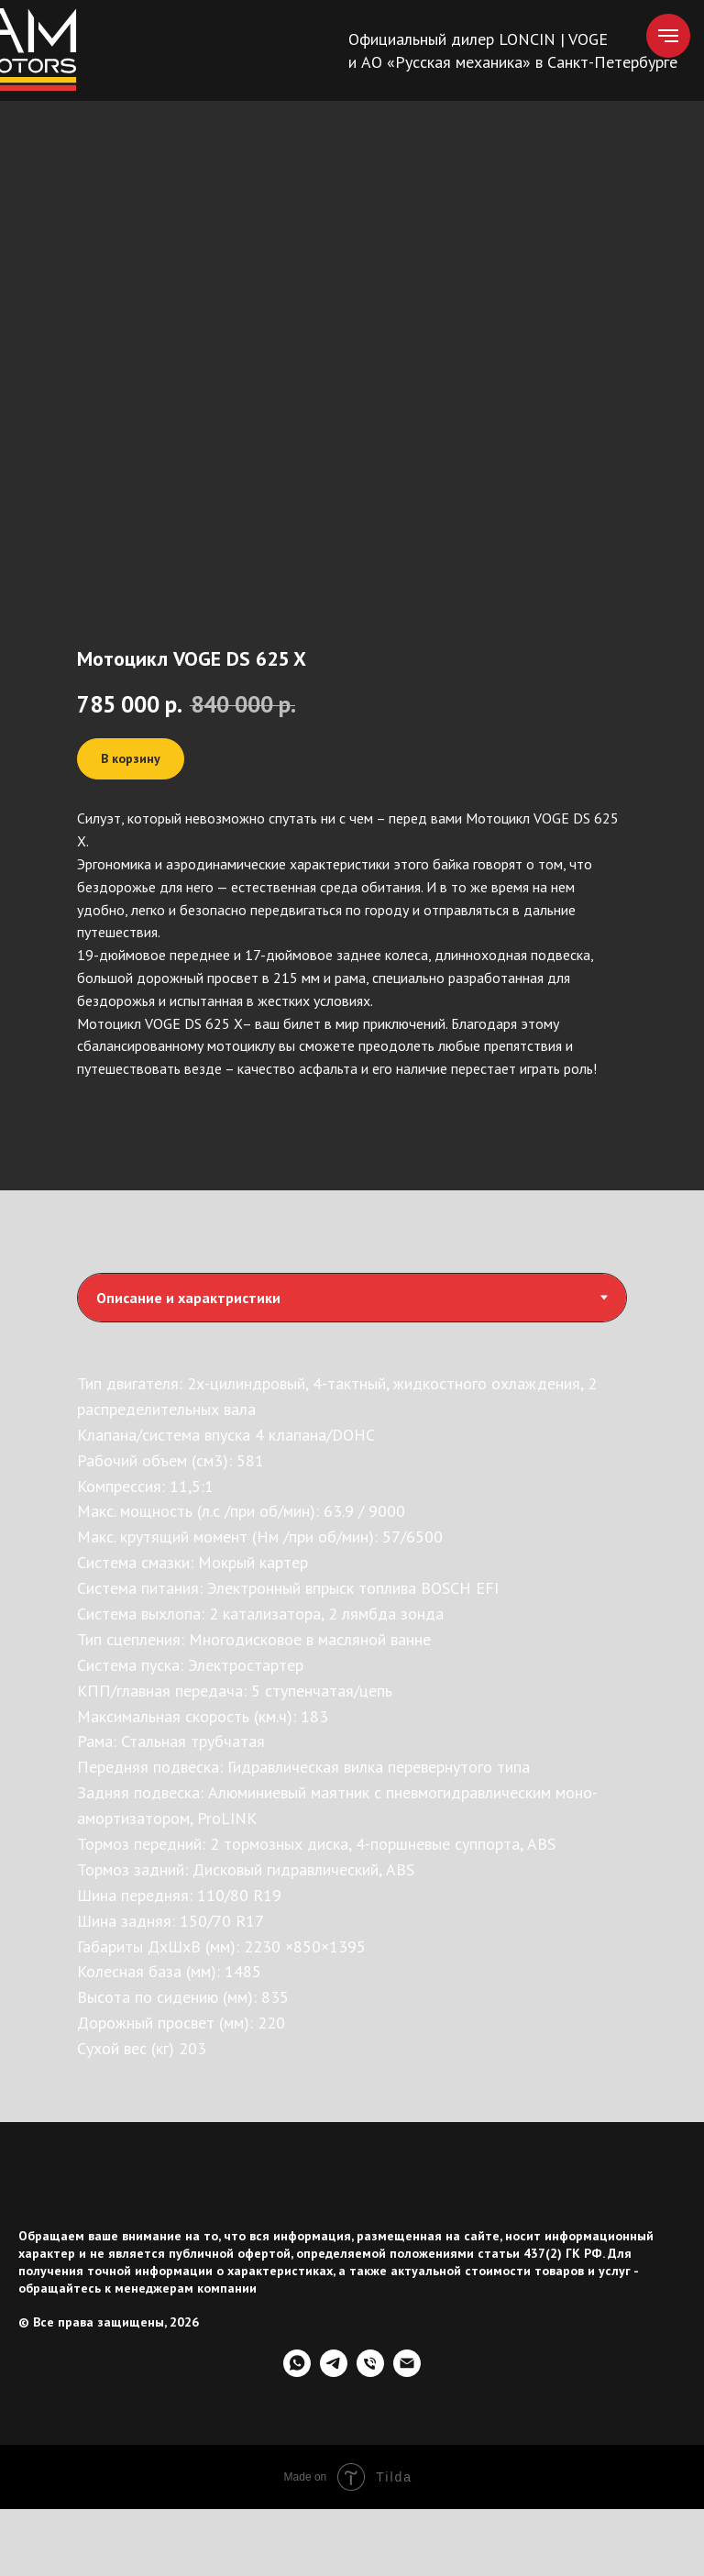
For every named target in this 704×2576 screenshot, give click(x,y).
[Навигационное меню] (668, 35)
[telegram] (333, 2372)
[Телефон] (370, 2372)
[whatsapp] (297, 2372)
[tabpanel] (352, 1729)
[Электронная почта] (407, 2372)
